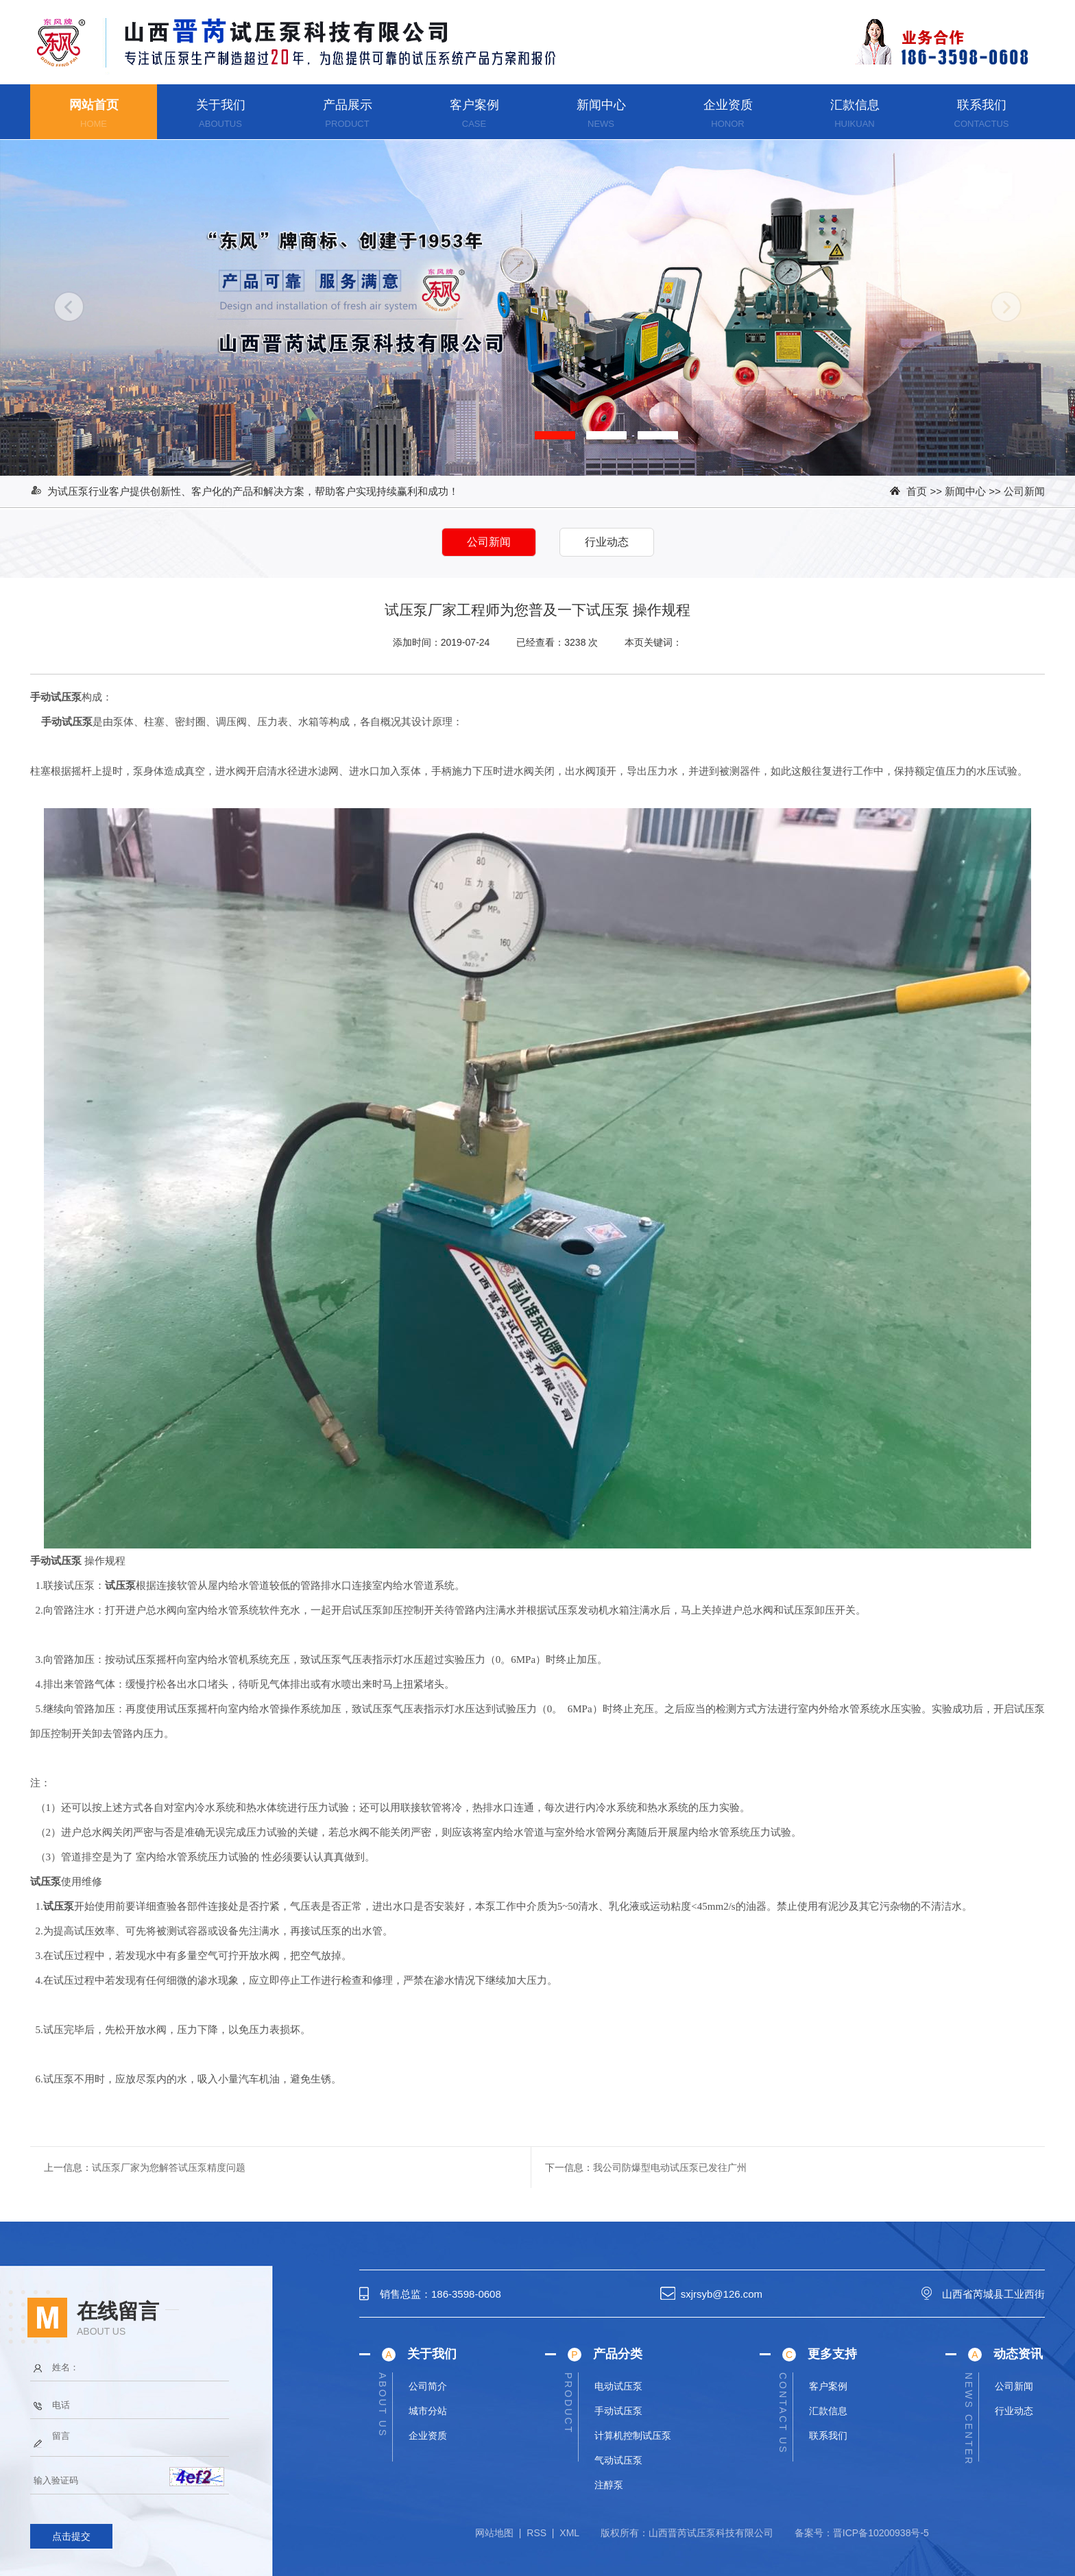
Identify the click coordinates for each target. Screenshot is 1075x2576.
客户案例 (474, 105)
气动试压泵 (618, 2460)
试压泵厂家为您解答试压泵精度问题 (168, 2167)
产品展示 (347, 105)
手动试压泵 (618, 2410)
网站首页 (94, 105)
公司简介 (428, 2386)
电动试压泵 (618, 2386)
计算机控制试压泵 (632, 2435)
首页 (916, 491)
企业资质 (728, 105)
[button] (555, 435)
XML (569, 2532)
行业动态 (1014, 2410)
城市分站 (428, 2410)
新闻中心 (601, 105)
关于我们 (220, 105)
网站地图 (494, 2532)
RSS (536, 2532)
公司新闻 (1024, 491)
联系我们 (981, 105)
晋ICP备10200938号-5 (881, 2532)
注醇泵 (608, 2484)
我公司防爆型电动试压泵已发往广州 (670, 2167)
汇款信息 (855, 105)
